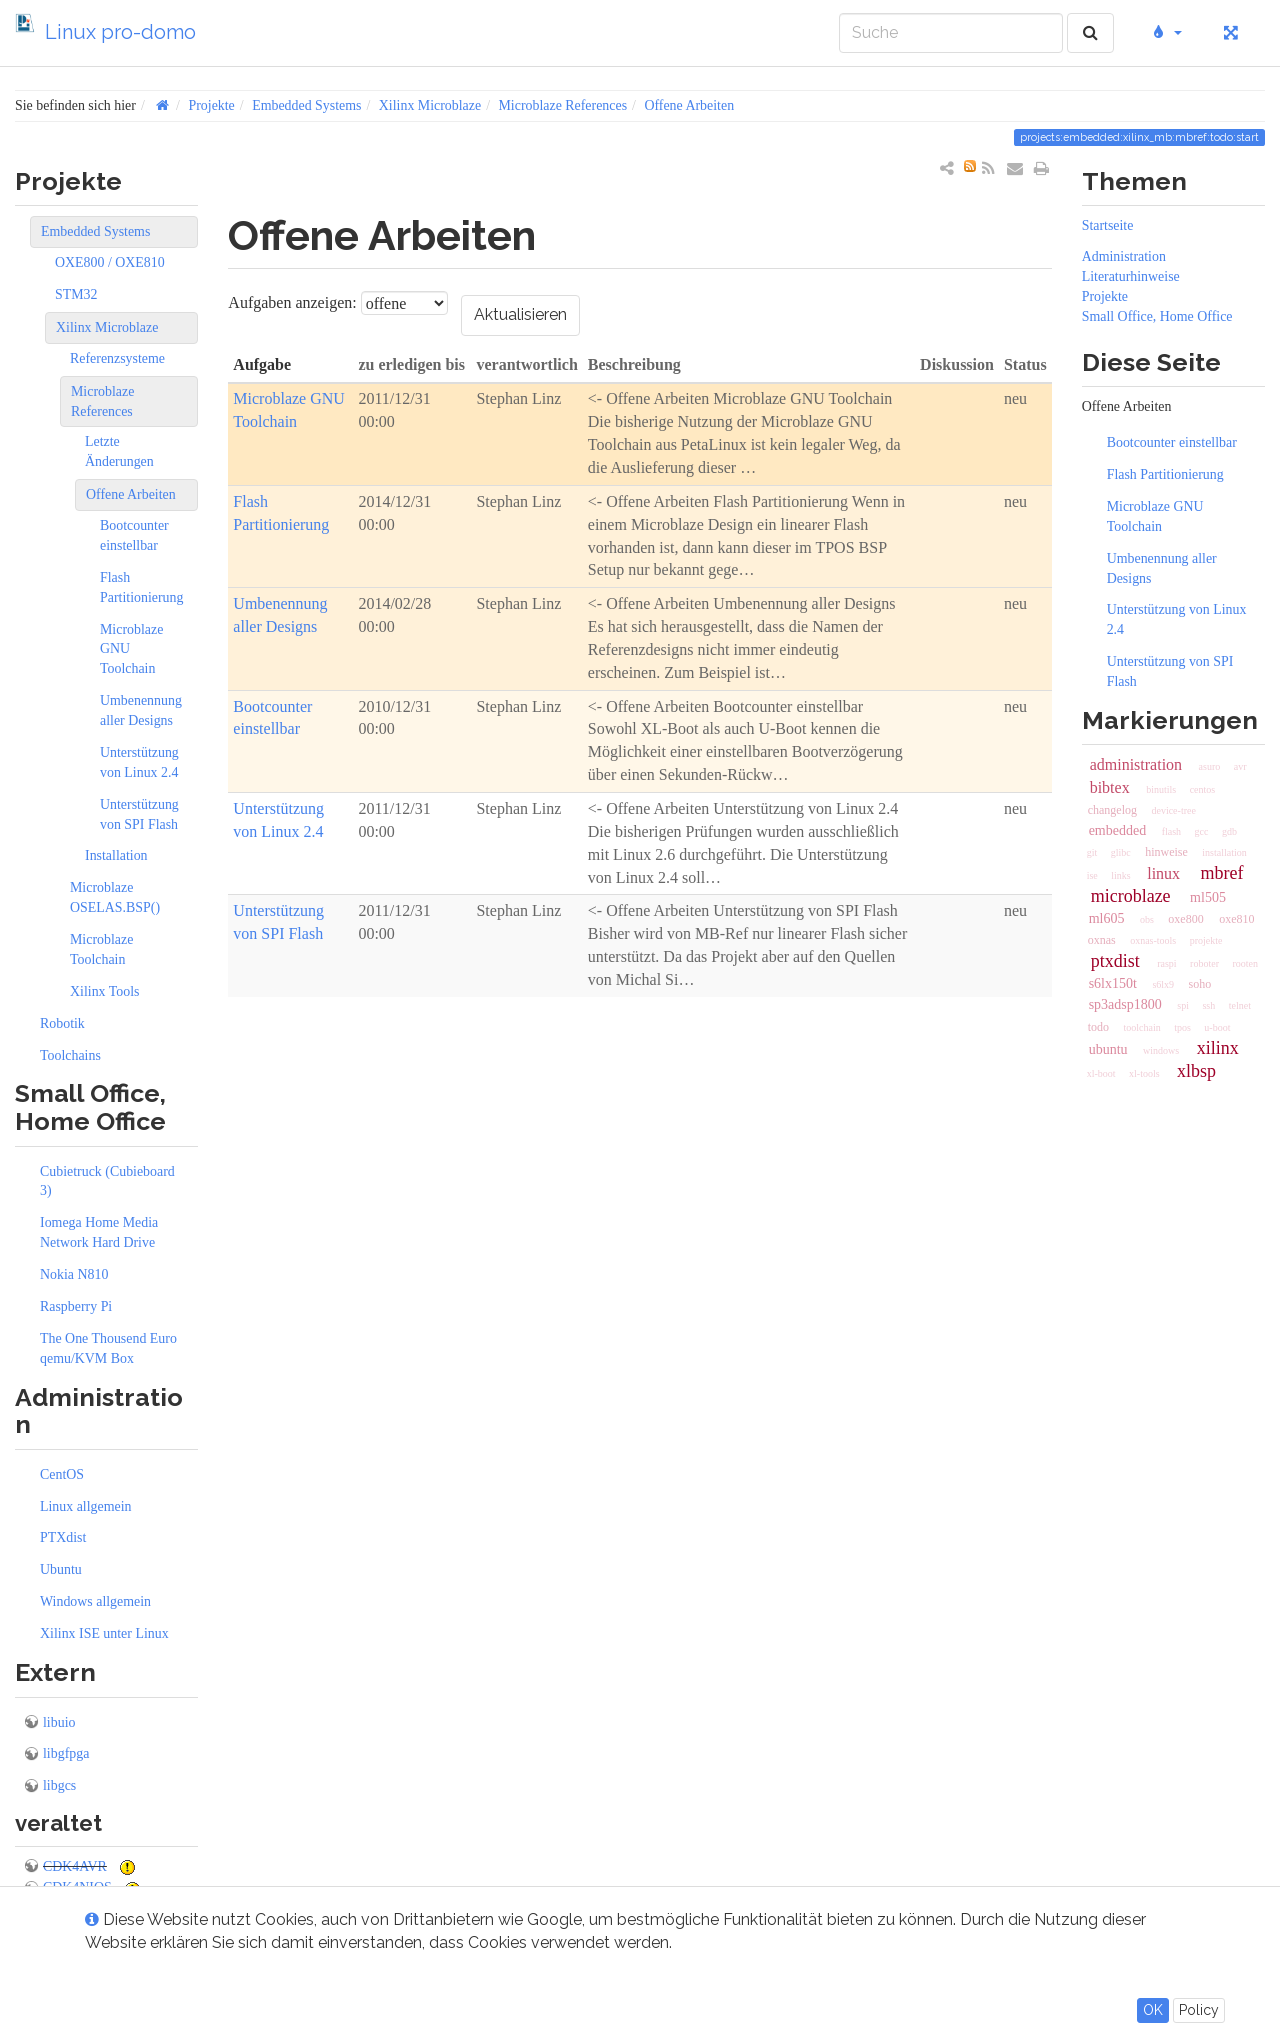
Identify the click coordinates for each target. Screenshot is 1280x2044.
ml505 (1208, 897)
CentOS (62, 1474)
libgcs (59, 1785)
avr (1240, 766)
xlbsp (1196, 1071)
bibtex (1110, 787)
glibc (1121, 852)
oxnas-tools (1153, 940)
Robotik (62, 1023)
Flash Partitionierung (141, 587)
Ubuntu (61, 1569)
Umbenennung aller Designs (141, 710)
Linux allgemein (86, 1506)
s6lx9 (1163, 984)
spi (1183, 1005)
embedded (1118, 830)
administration (1136, 764)
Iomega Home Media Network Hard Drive (99, 1232)
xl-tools (1144, 1073)
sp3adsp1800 (1125, 1004)
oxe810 (1236, 919)
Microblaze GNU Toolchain (131, 649)
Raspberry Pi (76, 1306)
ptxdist (1115, 961)
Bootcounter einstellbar (134, 535)
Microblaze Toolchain (101, 949)
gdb (1229, 831)
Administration (1124, 256)
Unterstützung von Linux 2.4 (139, 762)
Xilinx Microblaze (430, 105)
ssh (1208, 1005)
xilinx (1218, 1048)
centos (1203, 789)
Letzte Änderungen (119, 451)
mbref (1222, 873)
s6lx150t (1113, 983)
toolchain (1141, 1027)
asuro (1210, 766)
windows (1161, 1050)
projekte (1206, 940)
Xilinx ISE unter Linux (104, 1633)
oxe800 (1185, 919)
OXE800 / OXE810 (110, 262)
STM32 (76, 294)
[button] (1165, 33)
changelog (1112, 810)
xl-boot (1101, 1073)
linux (1163, 873)
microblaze (1131, 896)
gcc (1202, 831)
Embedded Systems (306, 105)
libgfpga (66, 1753)
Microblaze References (562, 105)
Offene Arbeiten (689, 105)
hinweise (1166, 852)
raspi (1166, 963)
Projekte (211, 105)
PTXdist (63, 1537)
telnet (1240, 1005)
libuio (59, 1722)
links (1120, 875)
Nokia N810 (74, 1274)
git (1092, 852)
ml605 (1107, 918)
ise (1092, 875)
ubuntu (1108, 1049)
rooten (1245, 963)
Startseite (1108, 225)
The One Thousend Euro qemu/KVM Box (108, 1348)
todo (1098, 1027)
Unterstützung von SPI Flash (139, 814)
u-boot (1217, 1027)
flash (1171, 831)
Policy (1199, 2010)
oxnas (1102, 940)
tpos (1182, 1027)
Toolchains (70, 1055)
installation (1224, 852)
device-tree (1173, 810)
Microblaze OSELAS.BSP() (115, 897)
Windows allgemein (95, 1601)
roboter (1204, 963)
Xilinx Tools (104, 991)
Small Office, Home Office (1157, 316)
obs (1147, 919)
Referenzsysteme (117, 358)
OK (1153, 2010)
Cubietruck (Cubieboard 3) (107, 1181)
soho (1200, 984)
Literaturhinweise (1131, 276)
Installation (116, 855)
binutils (1161, 789)
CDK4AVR (75, 1866)
